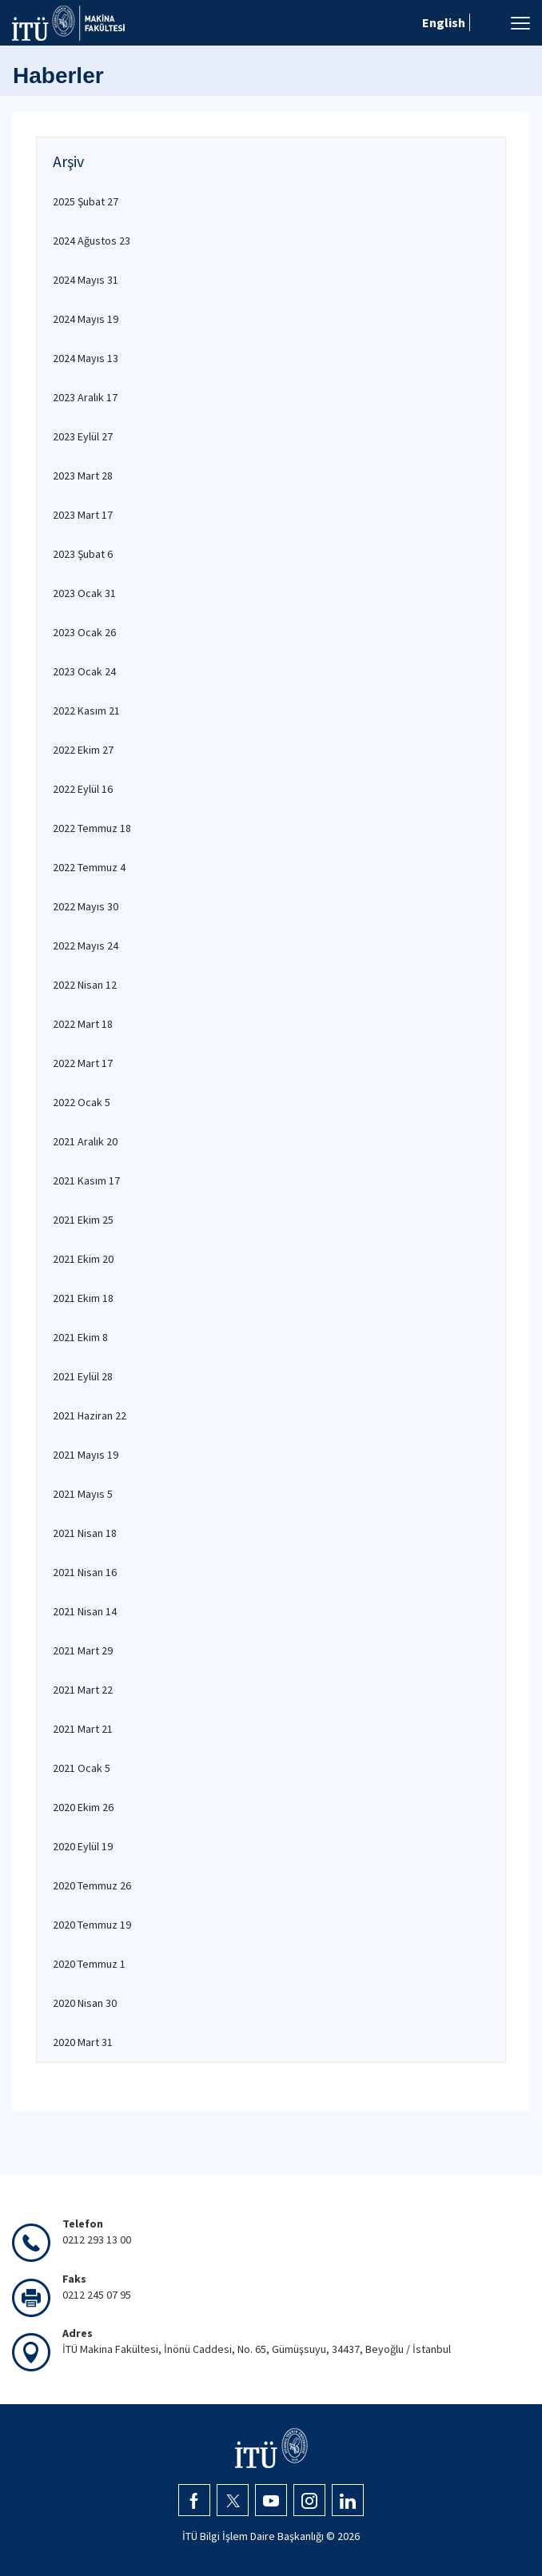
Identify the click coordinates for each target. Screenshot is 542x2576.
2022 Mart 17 (83, 1063)
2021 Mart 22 (83, 1689)
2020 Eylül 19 (83, 1846)
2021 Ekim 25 (83, 1219)
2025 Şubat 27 (85, 201)
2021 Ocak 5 (81, 1768)
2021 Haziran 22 (89, 1415)
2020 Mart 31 (83, 2042)
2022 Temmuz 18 (92, 828)
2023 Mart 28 (83, 475)
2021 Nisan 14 (85, 1611)
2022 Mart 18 (83, 1024)
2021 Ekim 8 (80, 1337)
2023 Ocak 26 (84, 632)
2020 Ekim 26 (83, 1807)
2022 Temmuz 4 (89, 867)
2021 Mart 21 (83, 1729)
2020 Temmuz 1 (89, 1964)
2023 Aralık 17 (85, 397)
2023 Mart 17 (83, 515)
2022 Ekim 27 (83, 750)
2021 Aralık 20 (85, 1141)
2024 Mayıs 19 (85, 319)
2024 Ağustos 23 (91, 240)
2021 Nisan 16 (85, 1572)
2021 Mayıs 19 (85, 1454)
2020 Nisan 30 (85, 2003)
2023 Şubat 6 (83, 554)
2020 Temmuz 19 (92, 1924)
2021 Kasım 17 (86, 1180)
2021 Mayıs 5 (83, 1494)
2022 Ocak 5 (81, 1102)
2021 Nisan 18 (85, 1533)
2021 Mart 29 (83, 1650)
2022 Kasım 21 (86, 710)
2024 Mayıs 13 (85, 358)
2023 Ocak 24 (84, 671)
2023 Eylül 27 (83, 436)
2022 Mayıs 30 (85, 906)
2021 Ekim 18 (83, 1298)
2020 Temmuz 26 (92, 1885)
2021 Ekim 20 (83, 1259)
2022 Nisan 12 (85, 984)
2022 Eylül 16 (83, 789)
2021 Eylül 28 (83, 1376)
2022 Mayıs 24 (85, 945)
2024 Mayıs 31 (85, 280)
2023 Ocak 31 (84, 593)
